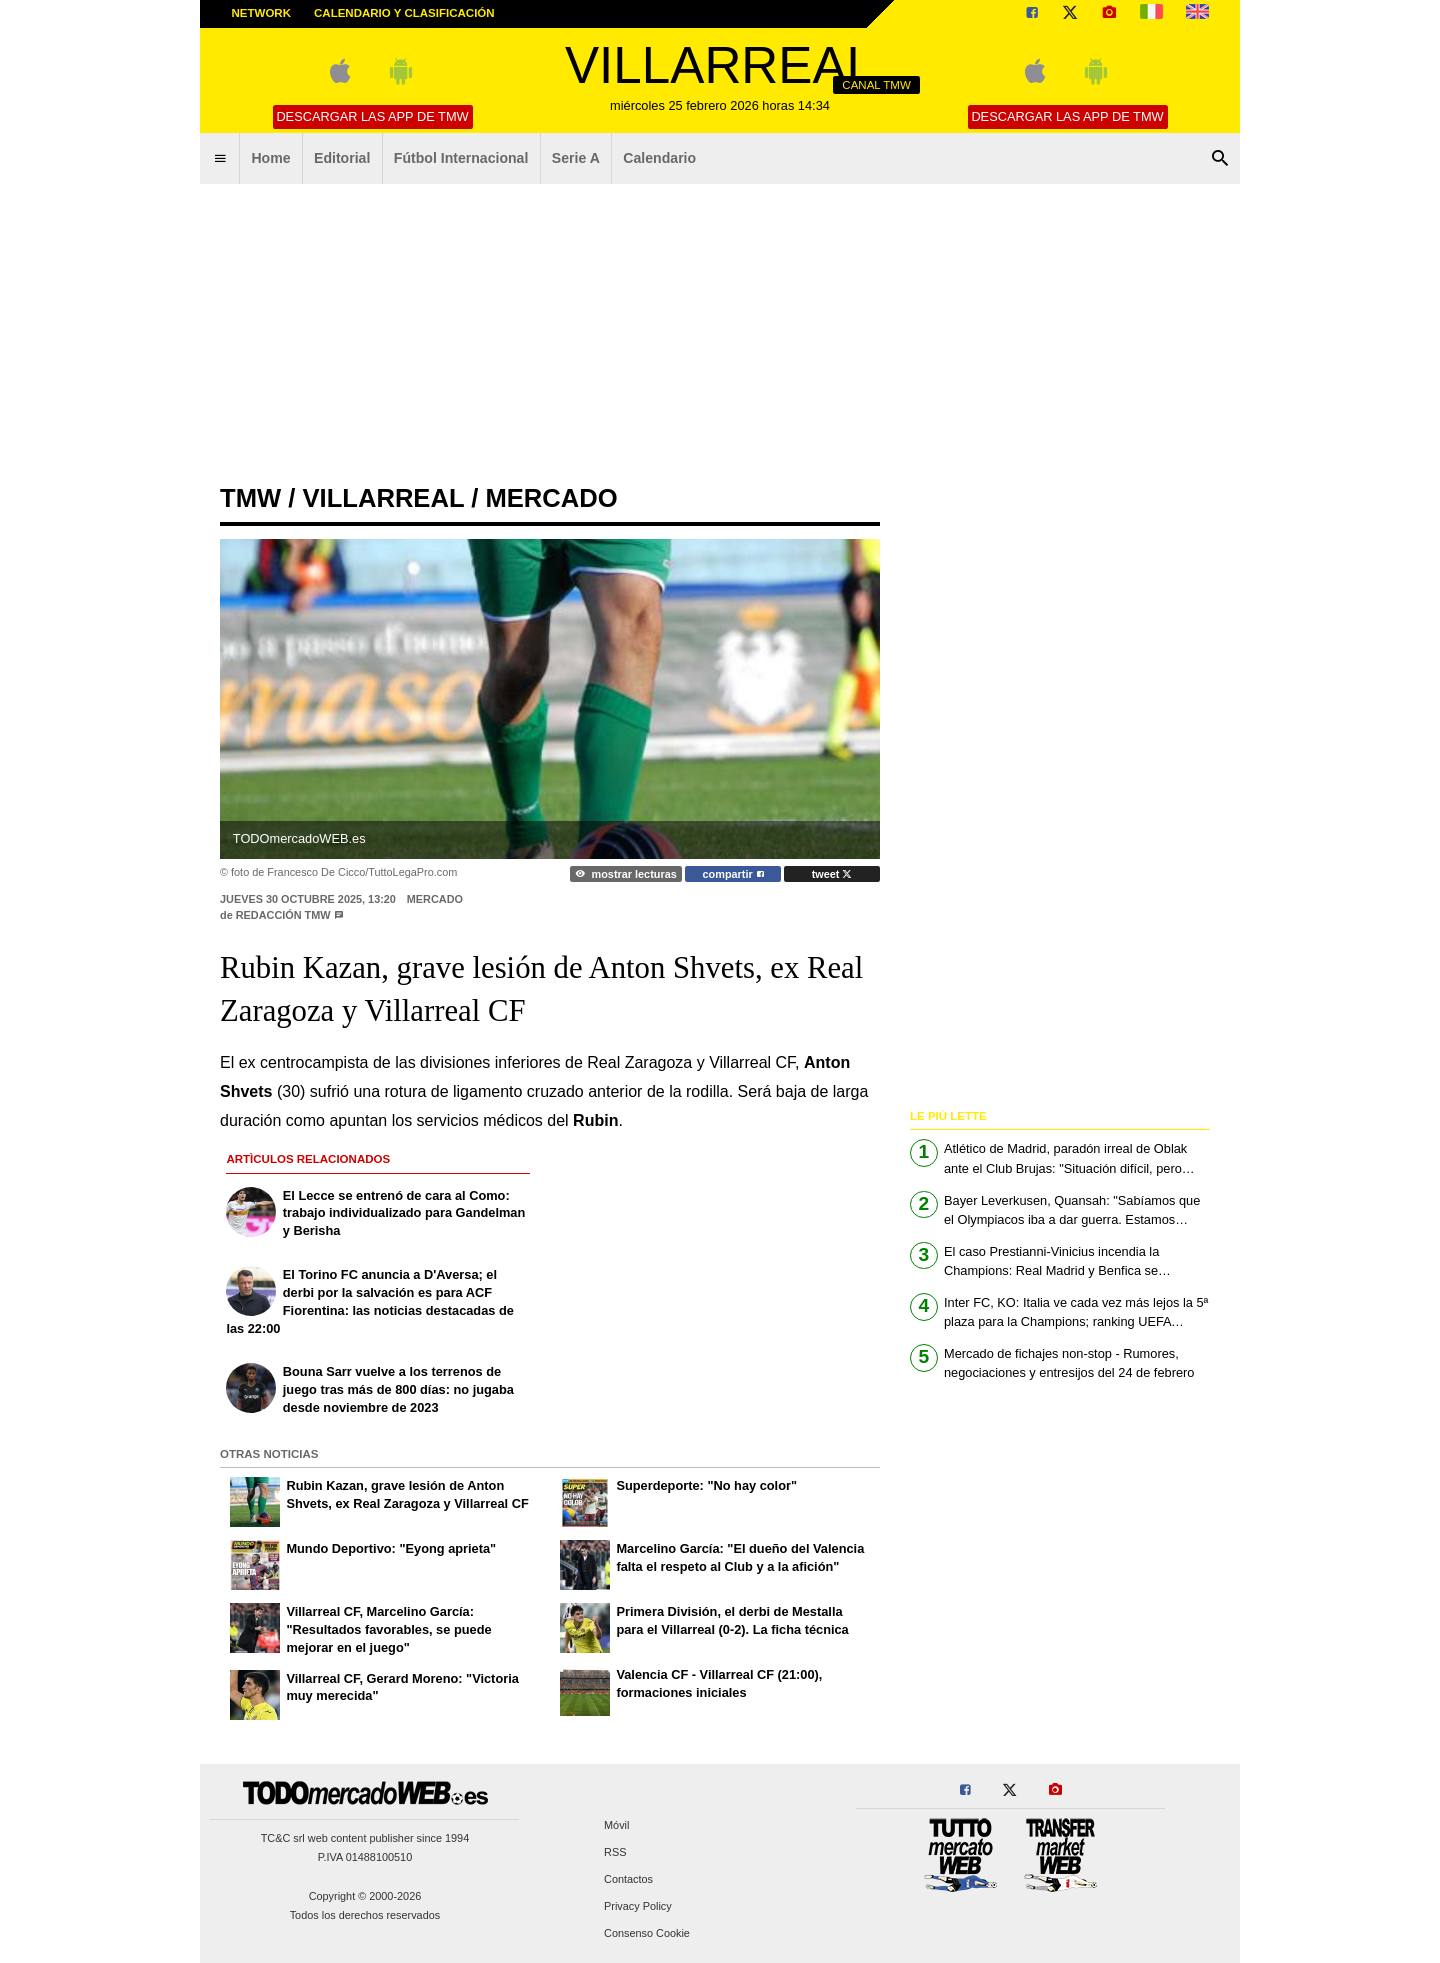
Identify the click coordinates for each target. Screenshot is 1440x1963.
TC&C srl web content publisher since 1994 (365, 1838)
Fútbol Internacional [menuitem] (461, 158)
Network (262, 13)
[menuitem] (220, 159)
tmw (250, 498)
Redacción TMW (283, 915)
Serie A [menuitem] (576, 158)
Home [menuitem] (270, 158)
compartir (733, 874)
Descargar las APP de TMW (372, 116)
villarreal (383, 498)
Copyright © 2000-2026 (365, 1896)
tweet (832, 874)
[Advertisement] (720, 335)
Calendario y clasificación (404, 13)
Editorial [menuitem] (342, 158)
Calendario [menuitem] (659, 158)
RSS (615, 1852)
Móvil (616, 1825)
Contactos (628, 1880)
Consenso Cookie (647, 1934)
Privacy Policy (638, 1907)
